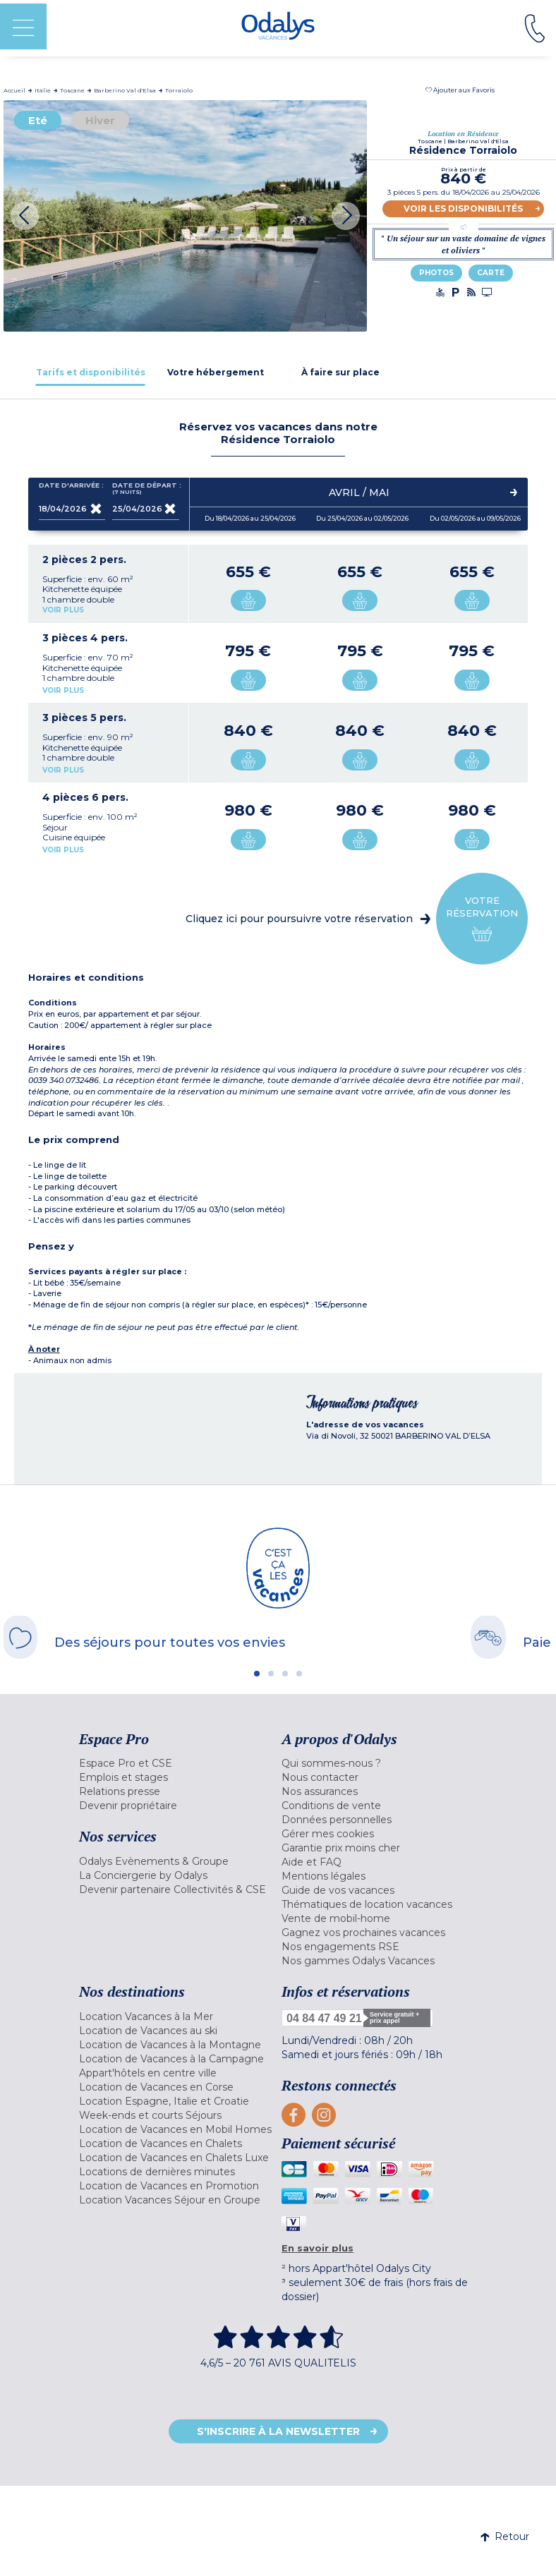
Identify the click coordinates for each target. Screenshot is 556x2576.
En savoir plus (317, 2248)
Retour (505, 2536)
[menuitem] (176, 1763)
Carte (490, 272)
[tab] (90, 372)
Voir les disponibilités (463, 208)
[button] (460, 90)
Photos (436, 272)
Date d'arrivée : (71, 488)
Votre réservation (482, 919)
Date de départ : (145, 488)
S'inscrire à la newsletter (278, 2431)
